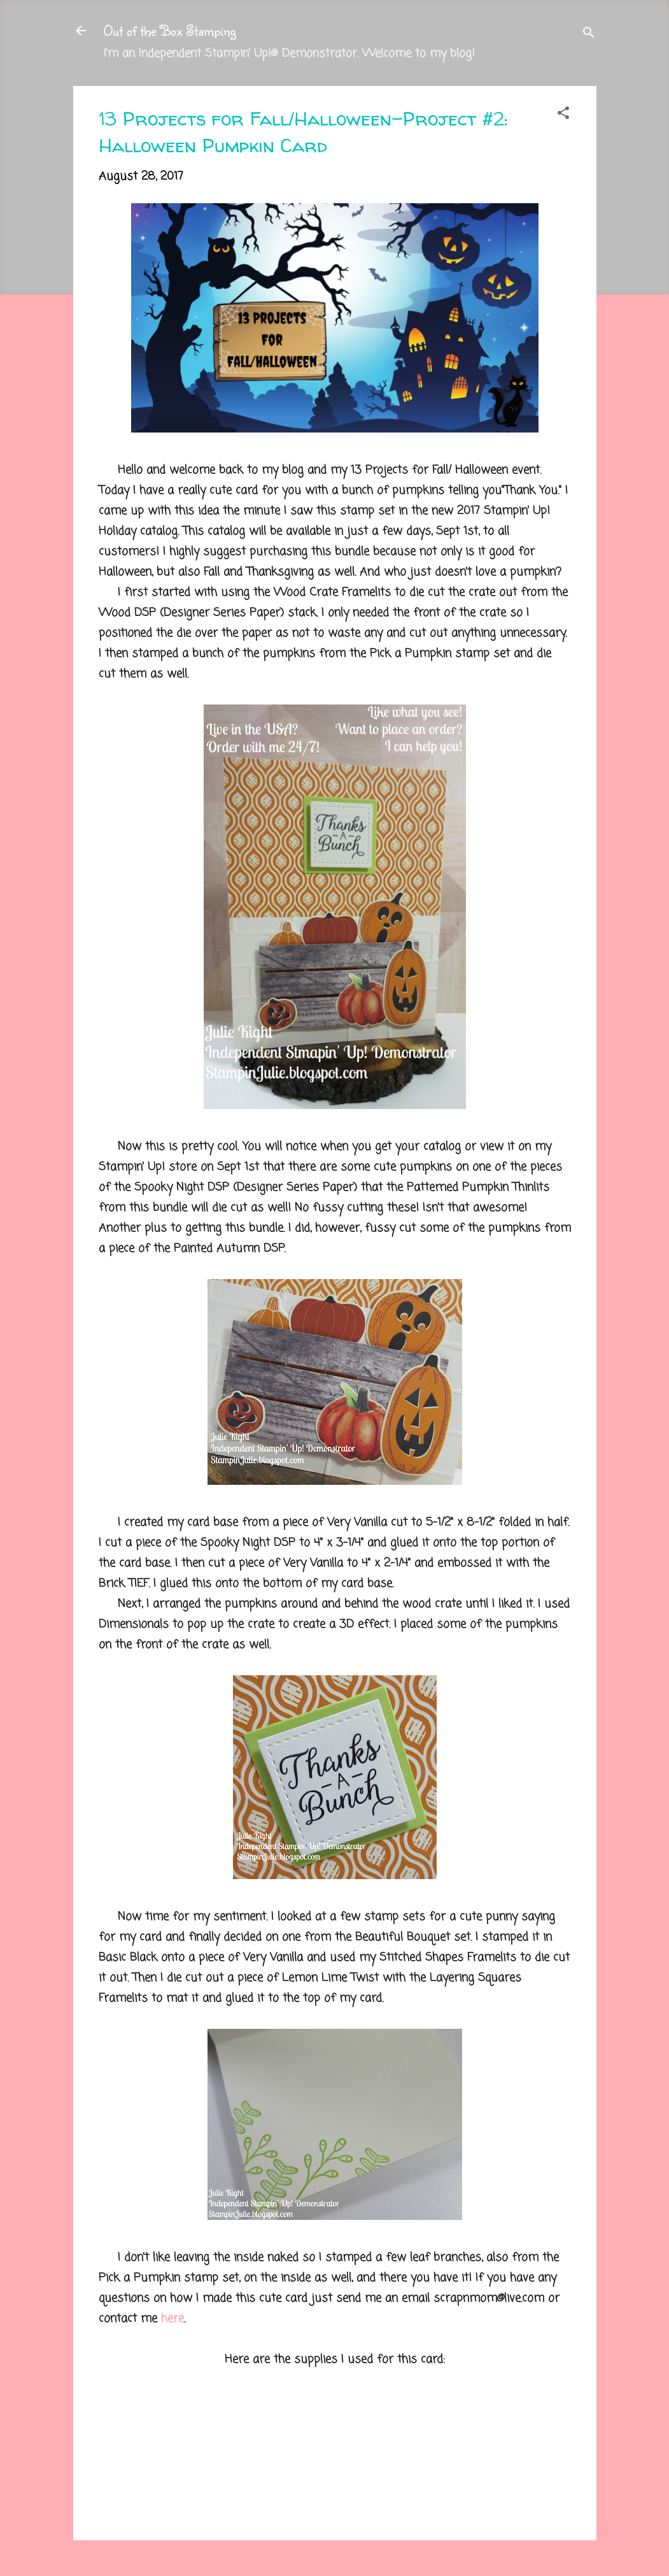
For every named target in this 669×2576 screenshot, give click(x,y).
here (172, 2319)
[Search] (588, 34)
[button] (563, 115)
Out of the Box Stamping (170, 30)
